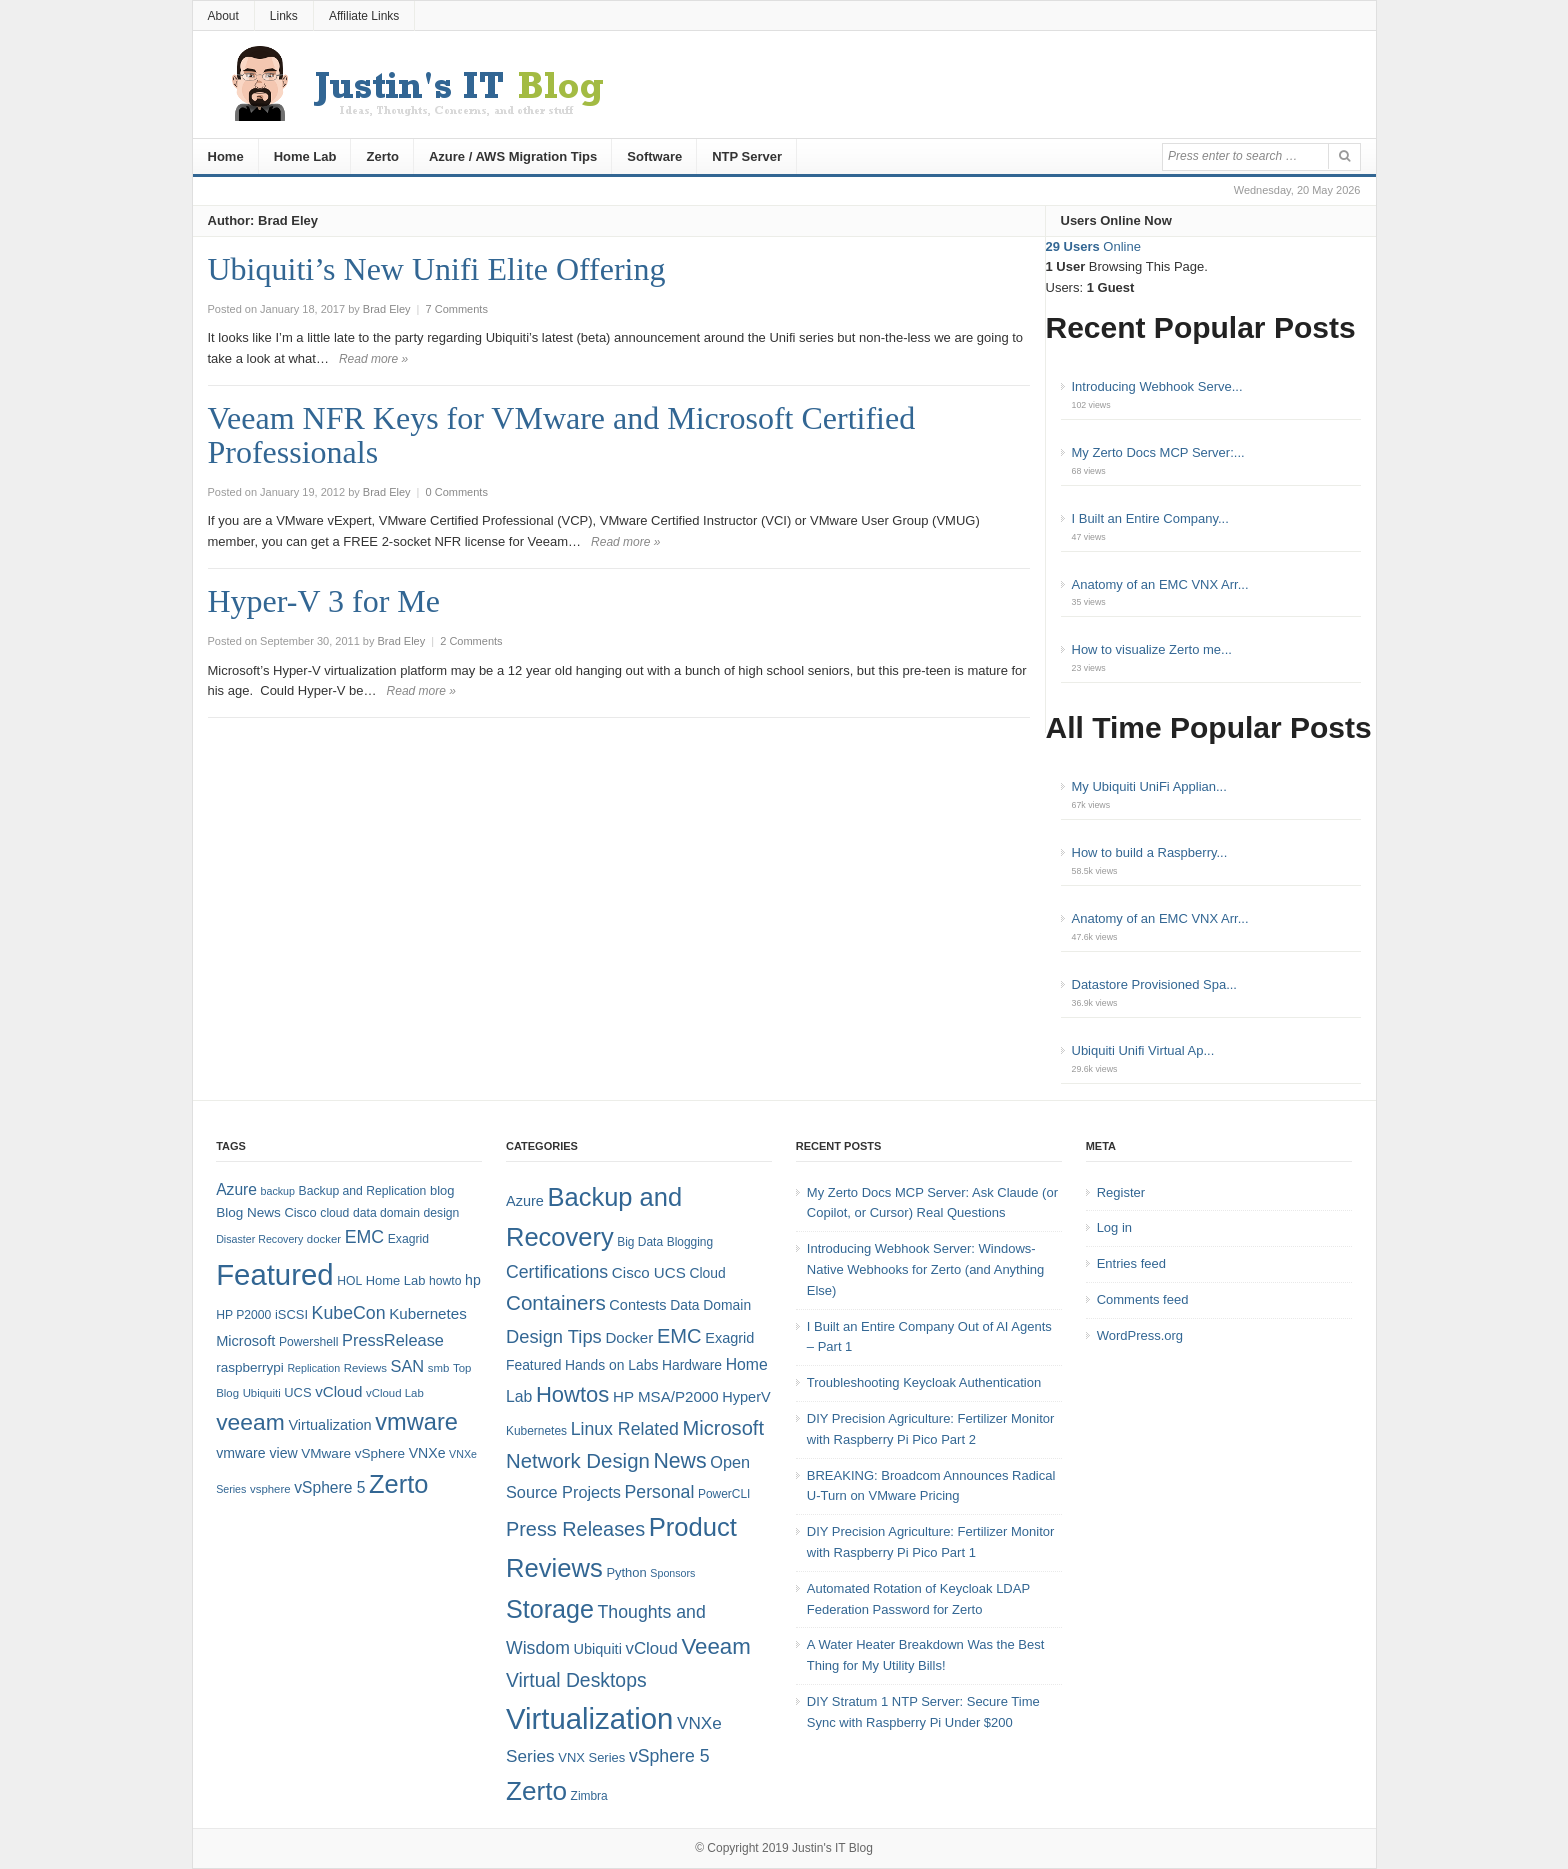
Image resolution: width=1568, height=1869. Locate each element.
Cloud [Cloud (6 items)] (707, 1273)
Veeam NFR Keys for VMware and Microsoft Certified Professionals (562, 435)
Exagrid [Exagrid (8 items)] (408, 1239)
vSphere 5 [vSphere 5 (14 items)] (329, 1487)
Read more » (373, 359)
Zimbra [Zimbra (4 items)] (589, 1796)
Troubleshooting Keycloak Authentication (924, 1382)
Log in (1114, 1227)
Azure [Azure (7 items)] (525, 1201)
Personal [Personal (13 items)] (660, 1492)
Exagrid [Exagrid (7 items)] (729, 1338)
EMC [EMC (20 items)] (364, 1237)
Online (1093, 246)
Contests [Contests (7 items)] (637, 1305)
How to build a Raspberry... (1150, 852)
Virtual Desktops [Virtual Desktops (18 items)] (576, 1680)
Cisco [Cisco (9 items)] (300, 1212)
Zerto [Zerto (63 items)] (536, 1791)
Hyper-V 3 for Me (324, 601)
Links (284, 16)
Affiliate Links (364, 16)
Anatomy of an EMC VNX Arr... (1160, 584)
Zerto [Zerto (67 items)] (398, 1484)
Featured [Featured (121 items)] (274, 1274)
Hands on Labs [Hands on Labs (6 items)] (611, 1365)
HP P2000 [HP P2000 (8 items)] (243, 1315)
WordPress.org (1140, 1335)
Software (654, 156)
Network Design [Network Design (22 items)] (578, 1461)
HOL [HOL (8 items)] (349, 1281)
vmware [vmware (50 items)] (416, 1422)
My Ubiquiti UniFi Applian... (1149, 786)
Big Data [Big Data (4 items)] (640, 1242)
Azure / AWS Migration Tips (513, 156)
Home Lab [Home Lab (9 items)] (396, 1280)
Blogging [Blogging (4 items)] (690, 1242)
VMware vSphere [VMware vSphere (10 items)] (353, 1453)
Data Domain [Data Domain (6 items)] (710, 1305)
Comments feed (1143, 1299)
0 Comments (457, 492)
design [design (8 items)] (442, 1213)
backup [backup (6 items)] (278, 1191)
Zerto (382, 156)
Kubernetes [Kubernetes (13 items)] (428, 1313)
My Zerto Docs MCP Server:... (1158, 452)
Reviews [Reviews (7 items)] (365, 1368)
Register (1121, 1192)
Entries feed (1131, 1263)
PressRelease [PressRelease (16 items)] (393, 1340)
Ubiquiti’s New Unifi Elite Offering (437, 269)
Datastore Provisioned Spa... (1154, 984)
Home (226, 156)
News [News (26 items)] (679, 1461)
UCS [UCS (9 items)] (297, 1392)
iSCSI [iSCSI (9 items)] (291, 1314)
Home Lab (305, 156)
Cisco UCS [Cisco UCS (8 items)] (649, 1272)
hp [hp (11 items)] (473, 1280)
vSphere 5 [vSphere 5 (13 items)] (669, 1756)
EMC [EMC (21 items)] (679, 1336)
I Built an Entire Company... (1150, 518)
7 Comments (457, 309)
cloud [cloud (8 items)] (334, 1213)
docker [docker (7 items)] (324, 1239)
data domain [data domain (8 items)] (386, 1213)
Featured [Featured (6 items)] (533, 1365)
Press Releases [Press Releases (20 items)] (575, 1529)
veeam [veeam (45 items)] (250, 1422)
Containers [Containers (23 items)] (556, 1302)
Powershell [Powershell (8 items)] (308, 1342)
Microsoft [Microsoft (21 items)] (723, 1428)
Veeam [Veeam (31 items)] (715, 1646)
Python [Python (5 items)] (626, 1572)
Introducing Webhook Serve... (1157, 386)
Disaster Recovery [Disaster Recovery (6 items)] (259, 1239)
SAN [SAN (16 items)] (407, 1366)
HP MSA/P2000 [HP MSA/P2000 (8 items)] (666, 1396)
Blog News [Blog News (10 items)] (248, 1212)
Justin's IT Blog (832, 1848)
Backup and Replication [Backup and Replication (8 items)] (363, 1191)
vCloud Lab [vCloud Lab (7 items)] (395, 1393)
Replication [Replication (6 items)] (313, 1368)
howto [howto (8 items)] (445, 1281)
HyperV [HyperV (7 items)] (746, 1397)
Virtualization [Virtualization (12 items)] (329, 1425)
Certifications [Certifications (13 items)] (557, 1272)
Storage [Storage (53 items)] (550, 1609)
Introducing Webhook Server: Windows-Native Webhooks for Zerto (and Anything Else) (926, 1269)
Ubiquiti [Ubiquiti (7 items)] (262, 1393)
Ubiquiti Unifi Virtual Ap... (1143, 1050)
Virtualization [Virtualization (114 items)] (589, 1718)
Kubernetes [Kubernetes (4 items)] (536, 1431)
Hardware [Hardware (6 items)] (692, 1365)
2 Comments (471, 641)
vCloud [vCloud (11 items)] (651, 1648)
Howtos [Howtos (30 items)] (572, 1394)
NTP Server (747, 156)
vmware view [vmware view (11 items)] (257, 1453)
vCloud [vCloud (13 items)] (338, 1391)
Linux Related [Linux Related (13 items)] (625, 1429)
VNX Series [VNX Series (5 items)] (591, 1757)
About (223, 16)
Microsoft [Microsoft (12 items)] (245, 1341)
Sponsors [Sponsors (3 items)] (672, 1573)
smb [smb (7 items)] (439, 1368)
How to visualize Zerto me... (1152, 649)
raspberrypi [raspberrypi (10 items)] (250, 1367)
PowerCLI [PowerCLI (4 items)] (724, 1494)
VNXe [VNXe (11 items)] (427, 1453)
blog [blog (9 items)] (442, 1190)
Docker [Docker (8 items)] (629, 1337)
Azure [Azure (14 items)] (236, 1189)
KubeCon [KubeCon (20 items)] (349, 1313)
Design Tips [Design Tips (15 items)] (554, 1336)
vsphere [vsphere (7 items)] (270, 1489)
